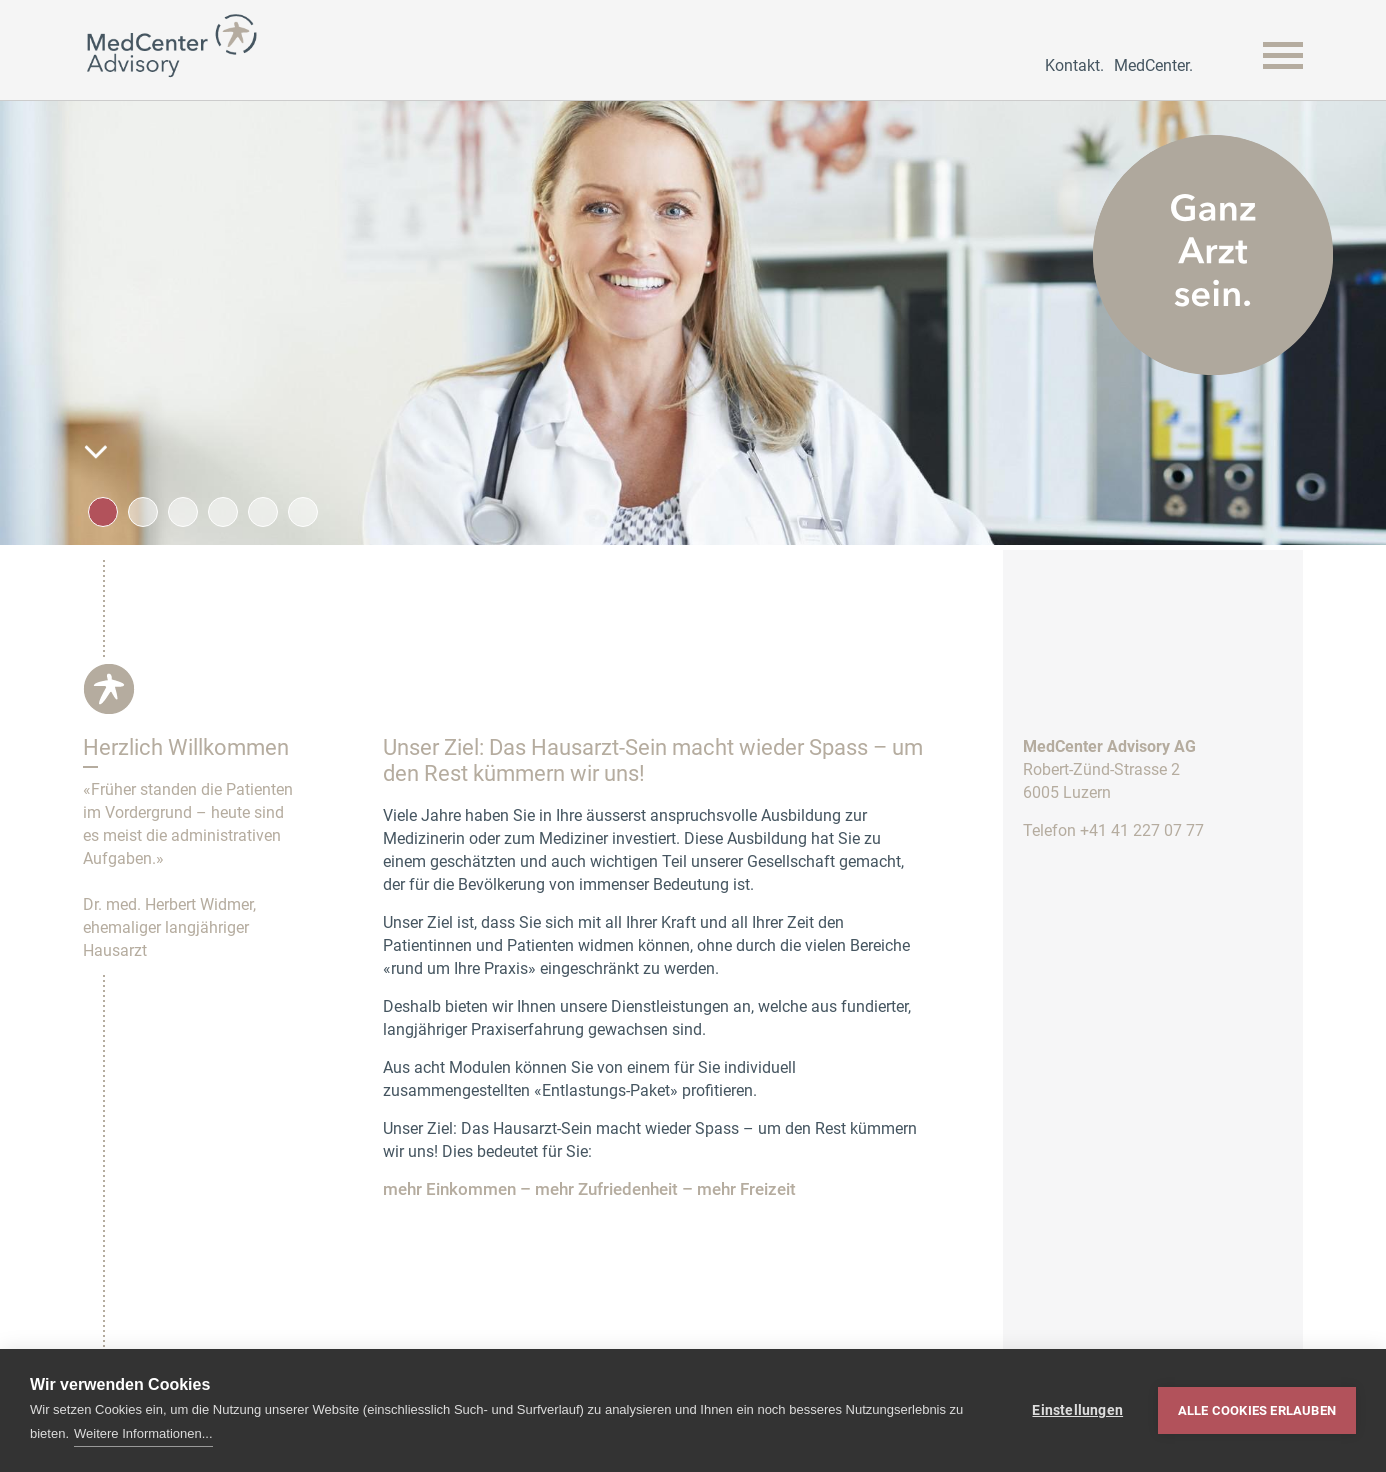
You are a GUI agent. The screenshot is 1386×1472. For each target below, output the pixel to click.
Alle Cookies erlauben (1257, 1410)
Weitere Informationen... (143, 1433)
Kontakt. (1074, 65)
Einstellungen (1077, 1410)
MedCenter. (1153, 65)
